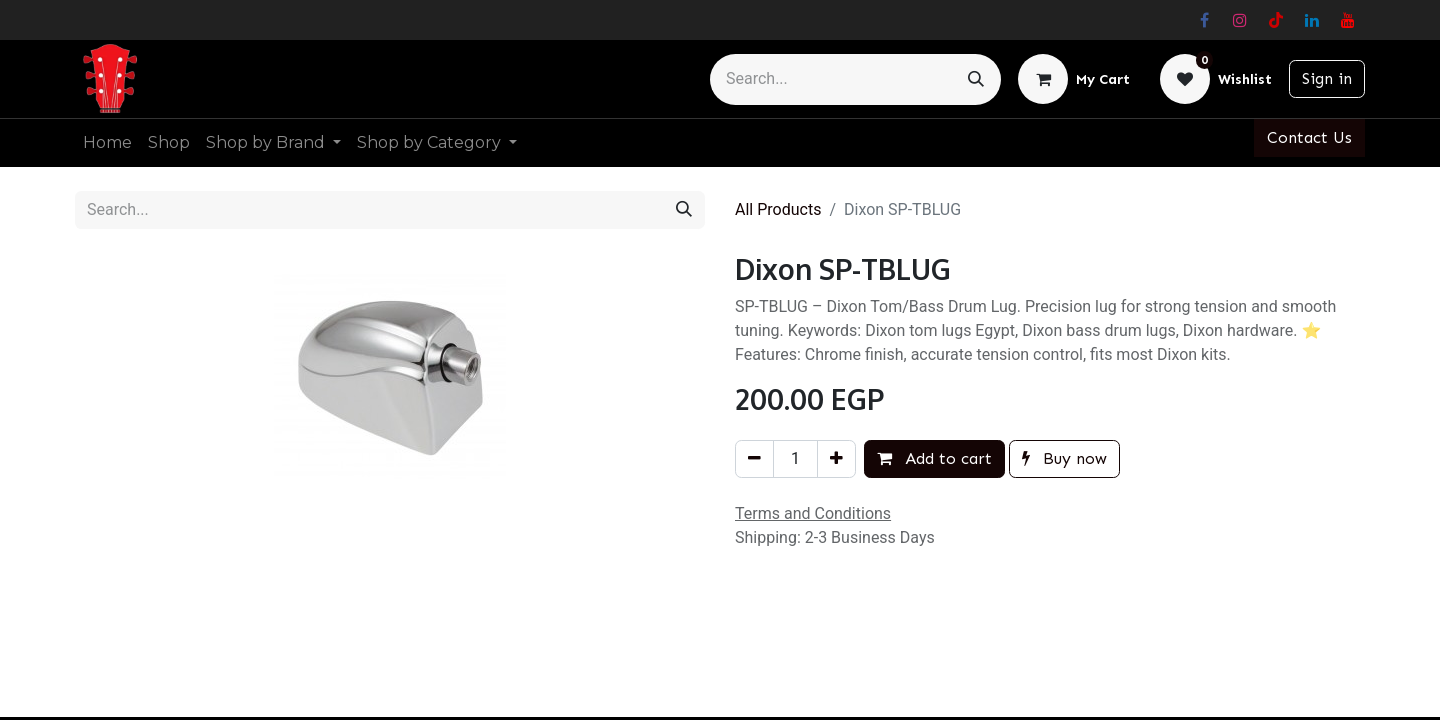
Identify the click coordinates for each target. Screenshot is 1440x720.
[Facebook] (1204, 20)
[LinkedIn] (1312, 20)
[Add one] (836, 459)
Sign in (1327, 78)
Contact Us (1309, 137)
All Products (778, 209)
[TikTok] (1276, 20)
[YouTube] (1348, 20)
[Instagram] (1240, 20)
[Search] (976, 79)
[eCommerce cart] (1074, 79)
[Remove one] (754, 459)
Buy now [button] (1064, 458)
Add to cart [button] (934, 458)
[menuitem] (107, 143)
